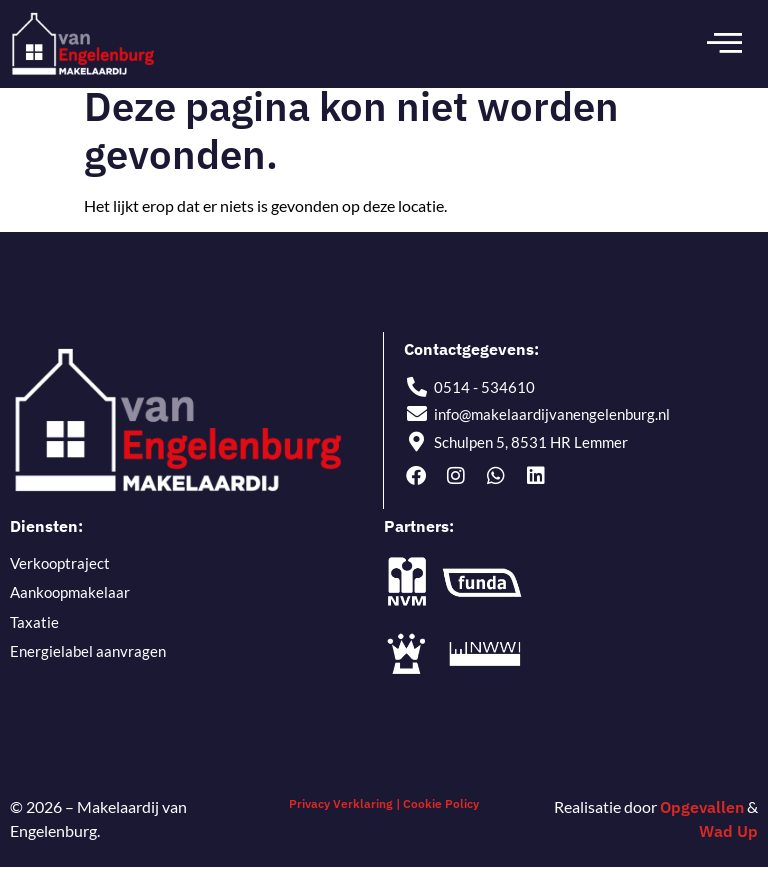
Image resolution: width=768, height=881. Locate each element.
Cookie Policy (441, 816)
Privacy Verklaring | (345, 816)
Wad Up (728, 844)
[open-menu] (724, 44)
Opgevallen (702, 820)
